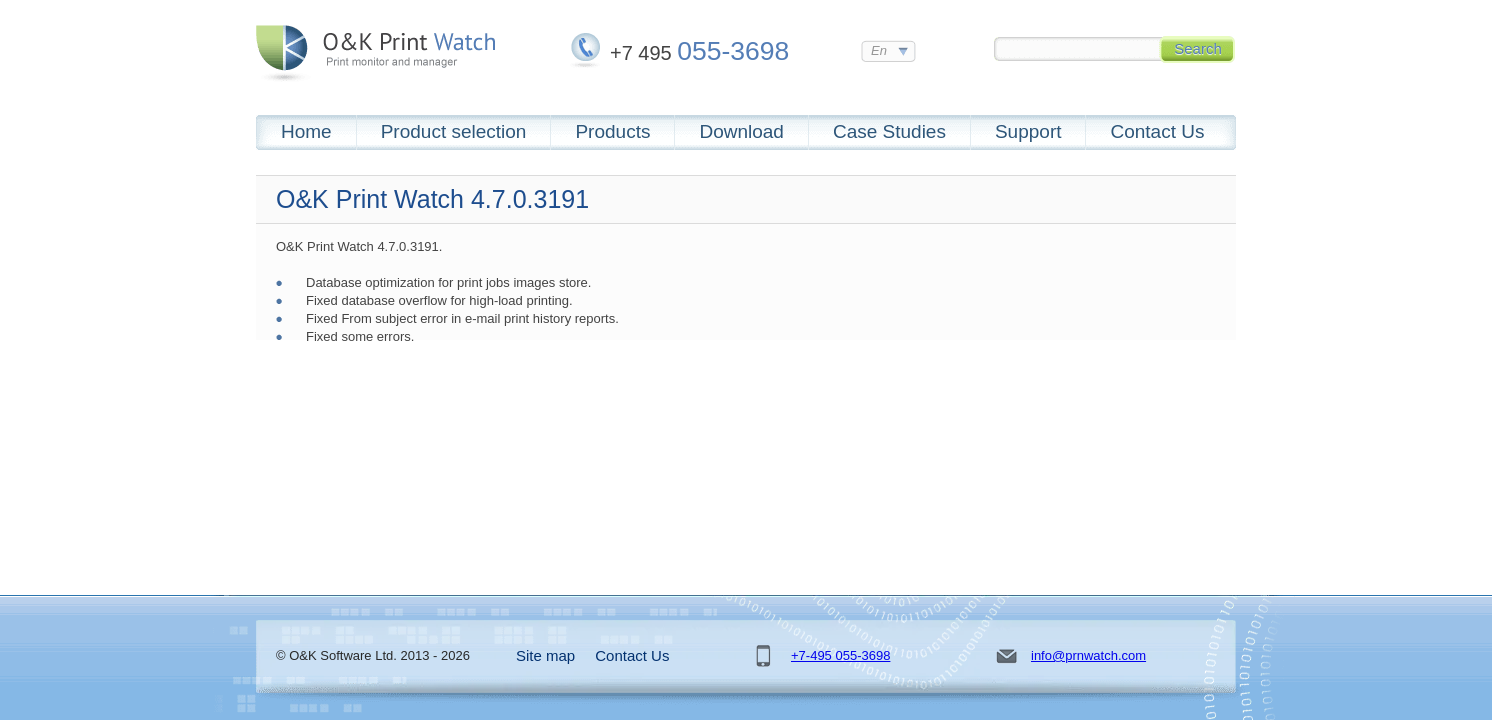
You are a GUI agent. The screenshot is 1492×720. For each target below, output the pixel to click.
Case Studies (889, 131)
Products (612, 131)
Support (1028, 131)
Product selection (454, 131)
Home (306, 131)
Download (741, 131)
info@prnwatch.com (1088, 655)
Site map (545, 655)
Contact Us (1157, 131)
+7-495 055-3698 (840, 655)
